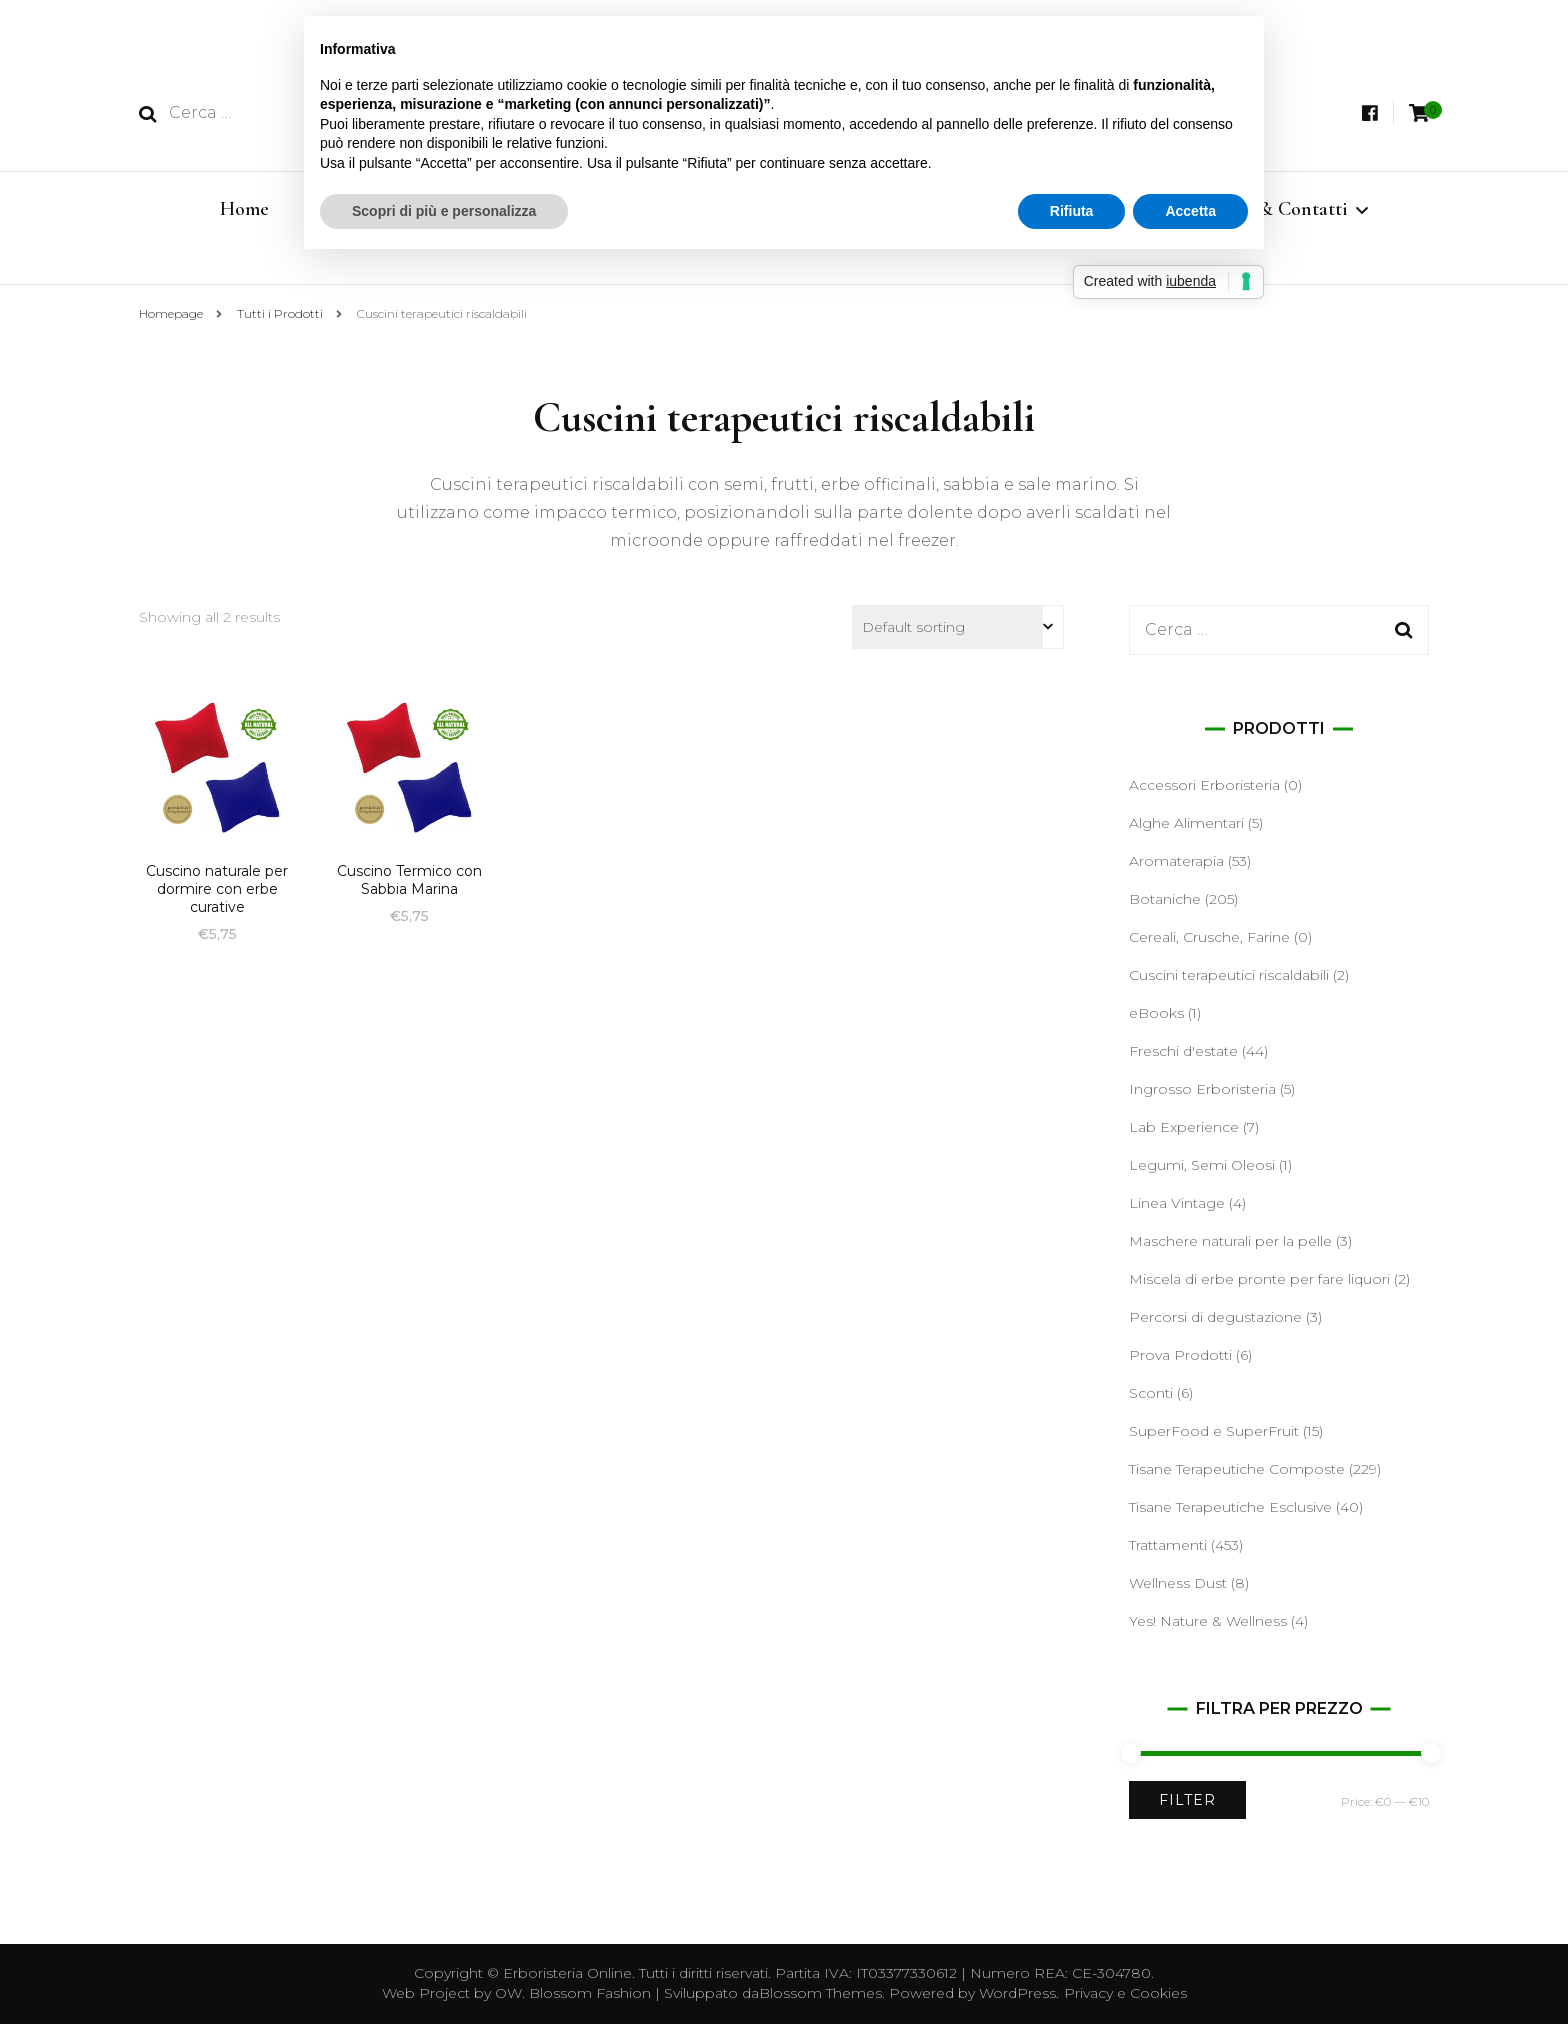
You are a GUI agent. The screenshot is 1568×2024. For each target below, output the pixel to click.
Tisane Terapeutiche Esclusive (1230, 1507)
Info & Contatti (1284, 209)
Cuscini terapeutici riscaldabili (1229, 975)
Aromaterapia (1176, 861)
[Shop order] (958, 627)
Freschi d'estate (1183, 1051)
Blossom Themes (820, 1993)
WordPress (1017, 1993)
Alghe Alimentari (1186, 823)
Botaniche (1165, 899)
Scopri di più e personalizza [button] (444, 211)
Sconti (1151, 1393)
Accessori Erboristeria (1204, 785)
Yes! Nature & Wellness (1208, 1621)
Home (244, 209)
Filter (1187, 1800)
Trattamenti (1168, 1545)
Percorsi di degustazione (1215, 1317)
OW (508, 1993)
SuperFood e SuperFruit (1214, 1431)
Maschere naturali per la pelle (1230, 1241)
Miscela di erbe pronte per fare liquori (1259, 1279)
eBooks (1156, 1013)
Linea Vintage (1177, 1203)
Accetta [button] (1190, 211)
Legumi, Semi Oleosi (1202, 1165)
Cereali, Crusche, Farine (1209, 937)
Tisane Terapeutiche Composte (1237, 1469)
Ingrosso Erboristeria (1202, 1089)
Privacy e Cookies (1125, 1993)
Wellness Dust (1178, 1583)
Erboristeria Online (567, 1973)
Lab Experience (1184, 1127)
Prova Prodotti (1180, 1355)
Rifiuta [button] (1072, 211)
